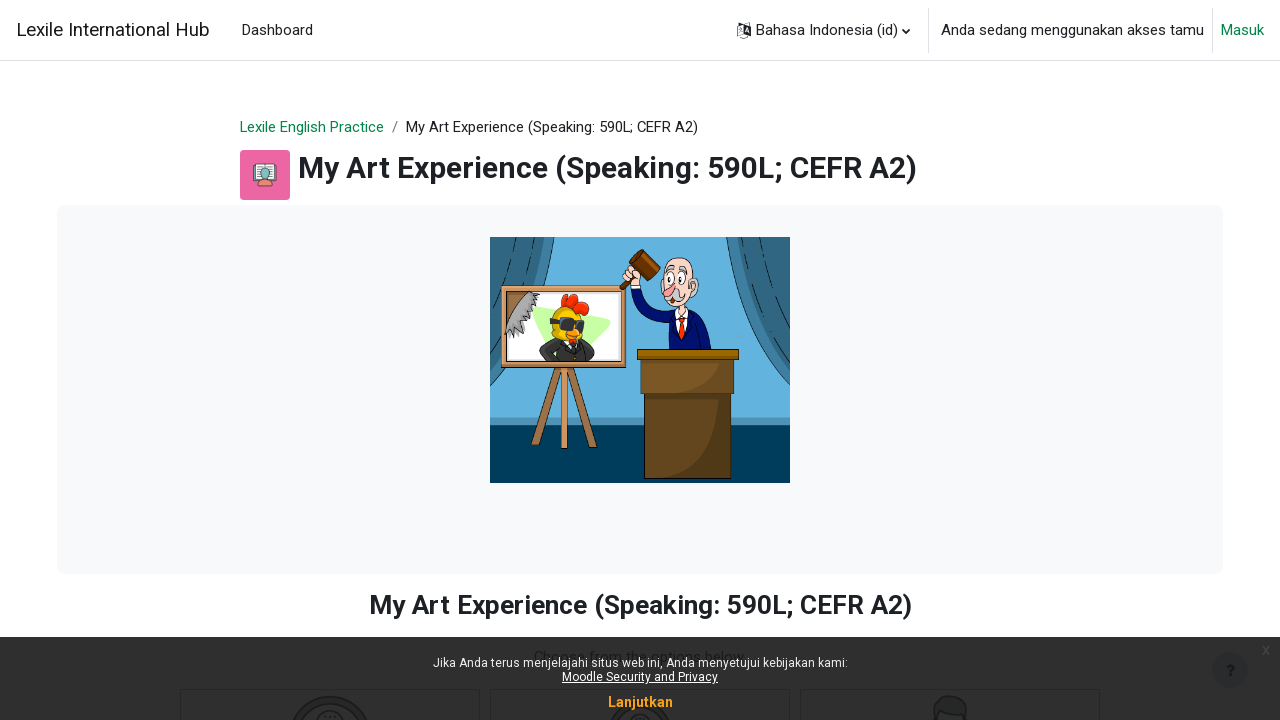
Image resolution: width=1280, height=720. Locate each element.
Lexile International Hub (113, 30)
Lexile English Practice (312, 127)
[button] (823, 30)
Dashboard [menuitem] (277, 30)
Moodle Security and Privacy (640, 677)
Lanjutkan (640, 702)
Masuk (1242, 30)
